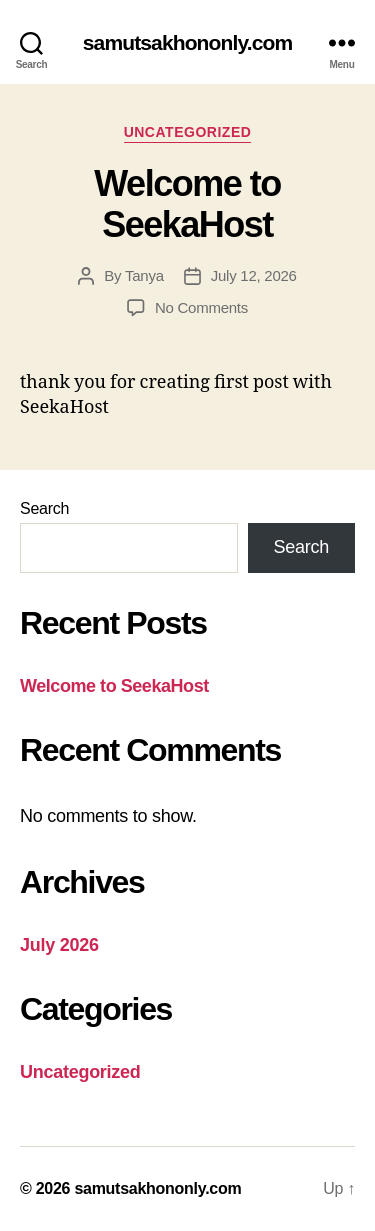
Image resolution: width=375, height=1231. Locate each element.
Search (44, 508)
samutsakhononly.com (187, 42)
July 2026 (59, 945)
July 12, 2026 (254, 275)
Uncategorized (188, 132)
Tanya (144, 275)
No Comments (201, 307)
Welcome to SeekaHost (187, 204)
